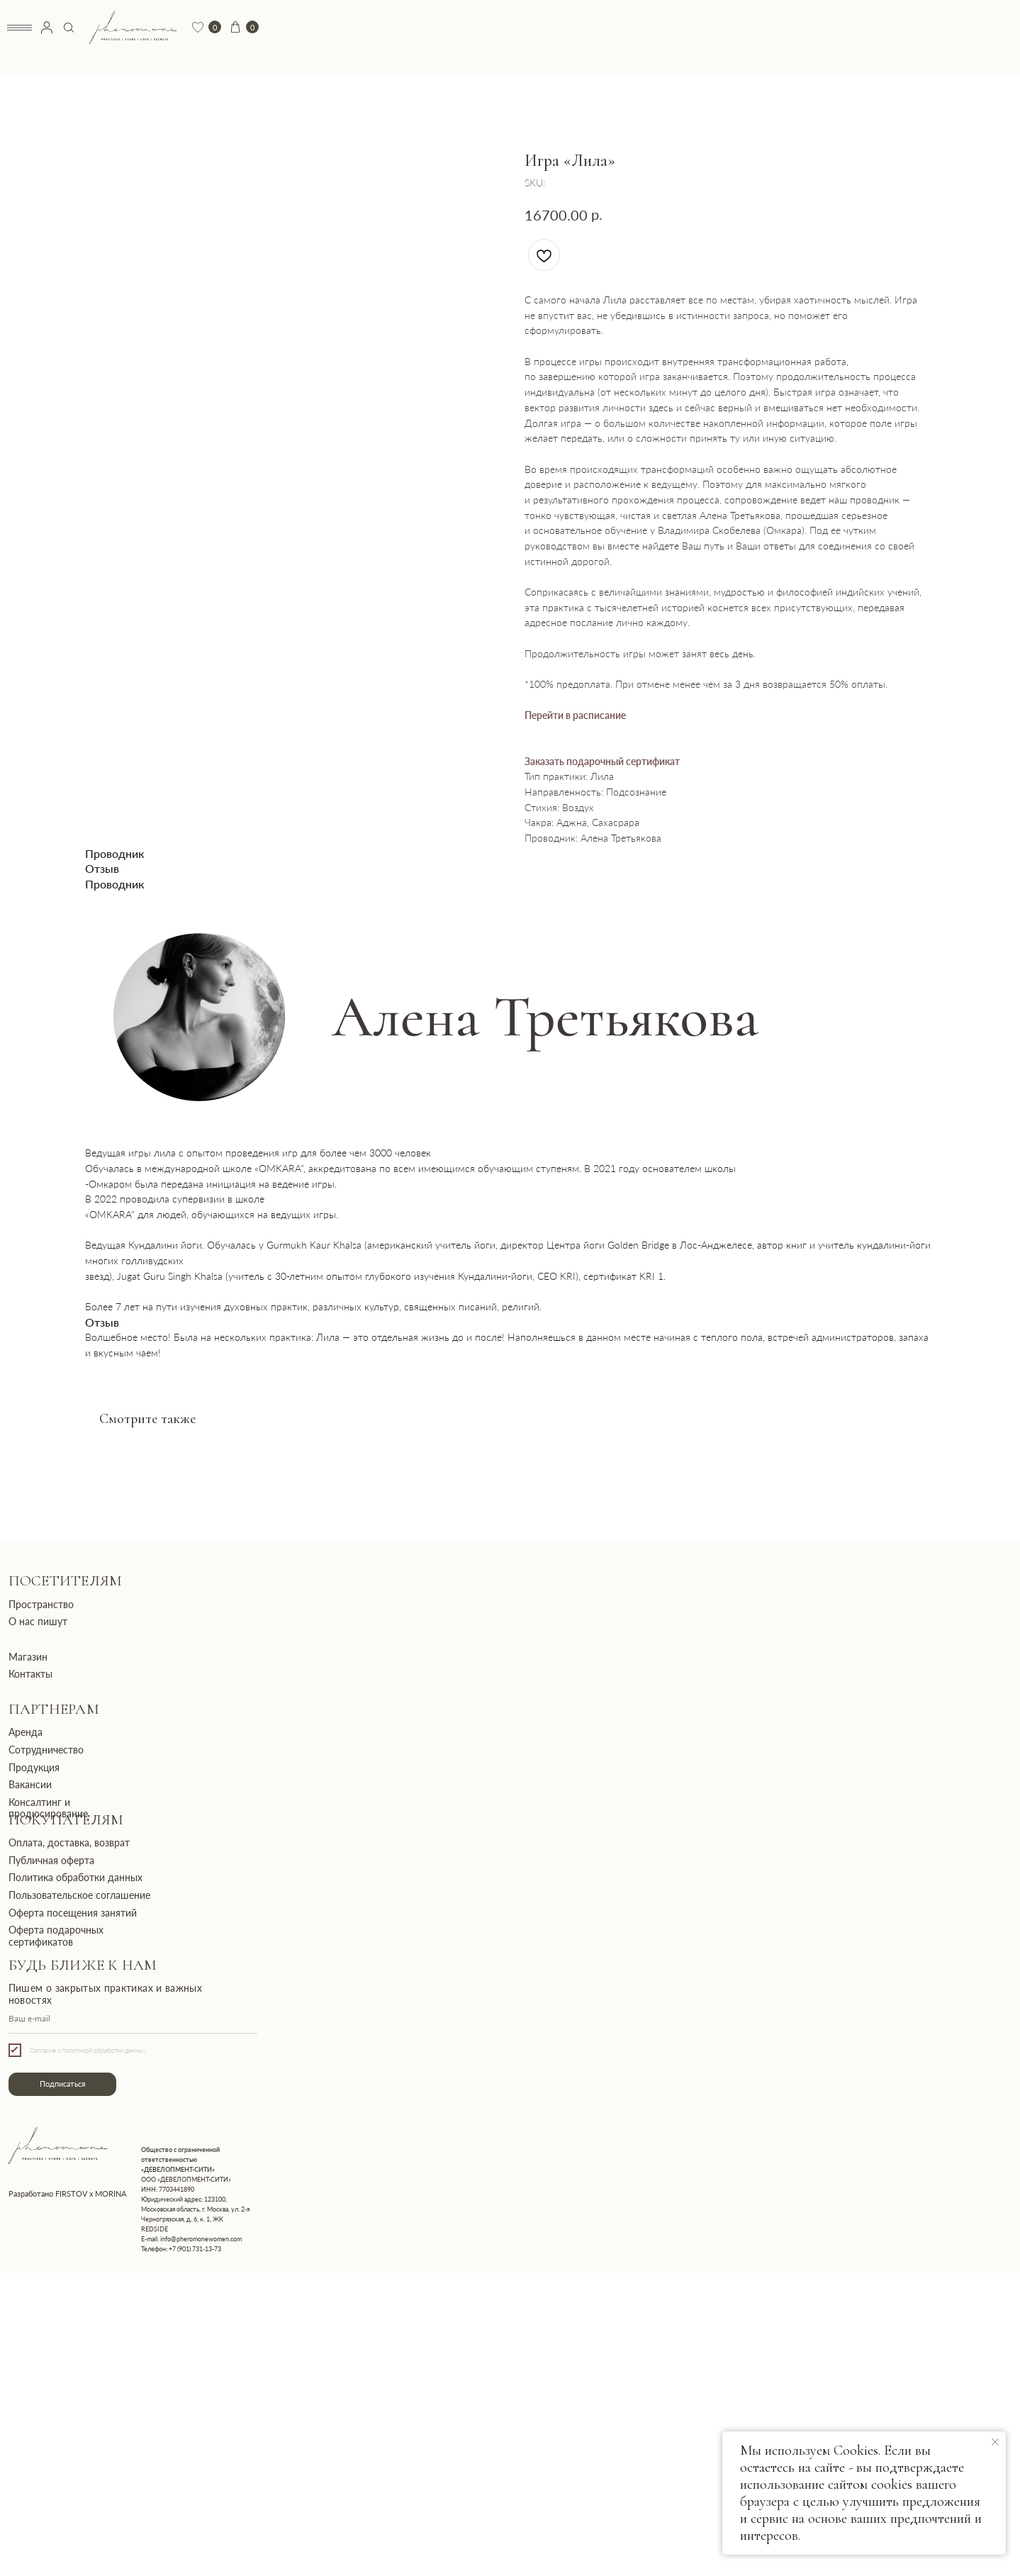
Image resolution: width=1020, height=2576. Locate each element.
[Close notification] (995, 2442)
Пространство (41, 1604)
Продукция (34, 1767)
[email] (133, 2019)
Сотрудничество (46, 1750)
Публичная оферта (51, 1860)
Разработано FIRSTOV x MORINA (67, 2194)
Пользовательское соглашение (79, 1895)
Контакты (30, 1674)
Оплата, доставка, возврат (69, 1842)
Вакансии (30, 1784)
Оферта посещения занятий (73, 1913)
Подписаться (62, 2084)
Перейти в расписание (575, 715)
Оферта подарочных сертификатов (56, 1935)
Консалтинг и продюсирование (48, 1807)
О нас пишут (38, 1621)
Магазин (28, 1657)
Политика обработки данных (75, 1877)
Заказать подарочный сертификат (602, 761)
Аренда (26, 1732)
